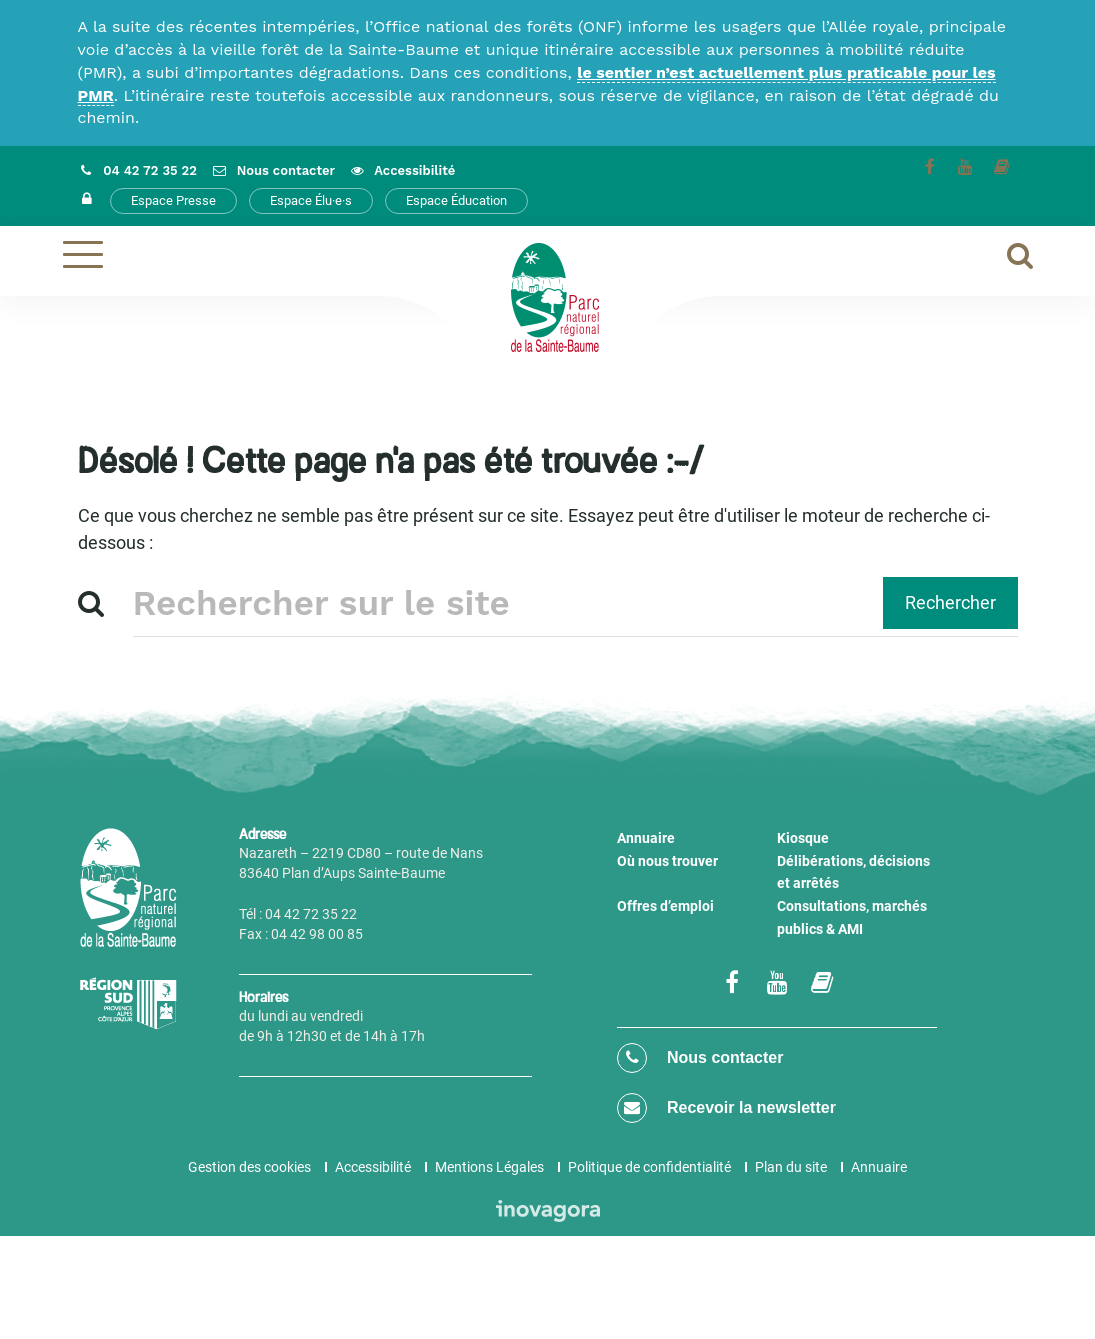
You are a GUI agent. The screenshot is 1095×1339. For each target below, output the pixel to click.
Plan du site (791, 1167)
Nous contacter (700, 1058)
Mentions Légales (489, 1167)
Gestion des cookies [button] (249, 1167)
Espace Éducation (456, 200)
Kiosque (803, 838)
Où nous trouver (667, 861)
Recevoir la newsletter (726, 1108)
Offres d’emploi (665, 906)
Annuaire (646, 838)
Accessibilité (373, 1167)
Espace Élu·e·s (311, 200)
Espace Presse (173, 200)
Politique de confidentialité (649, 1167)
